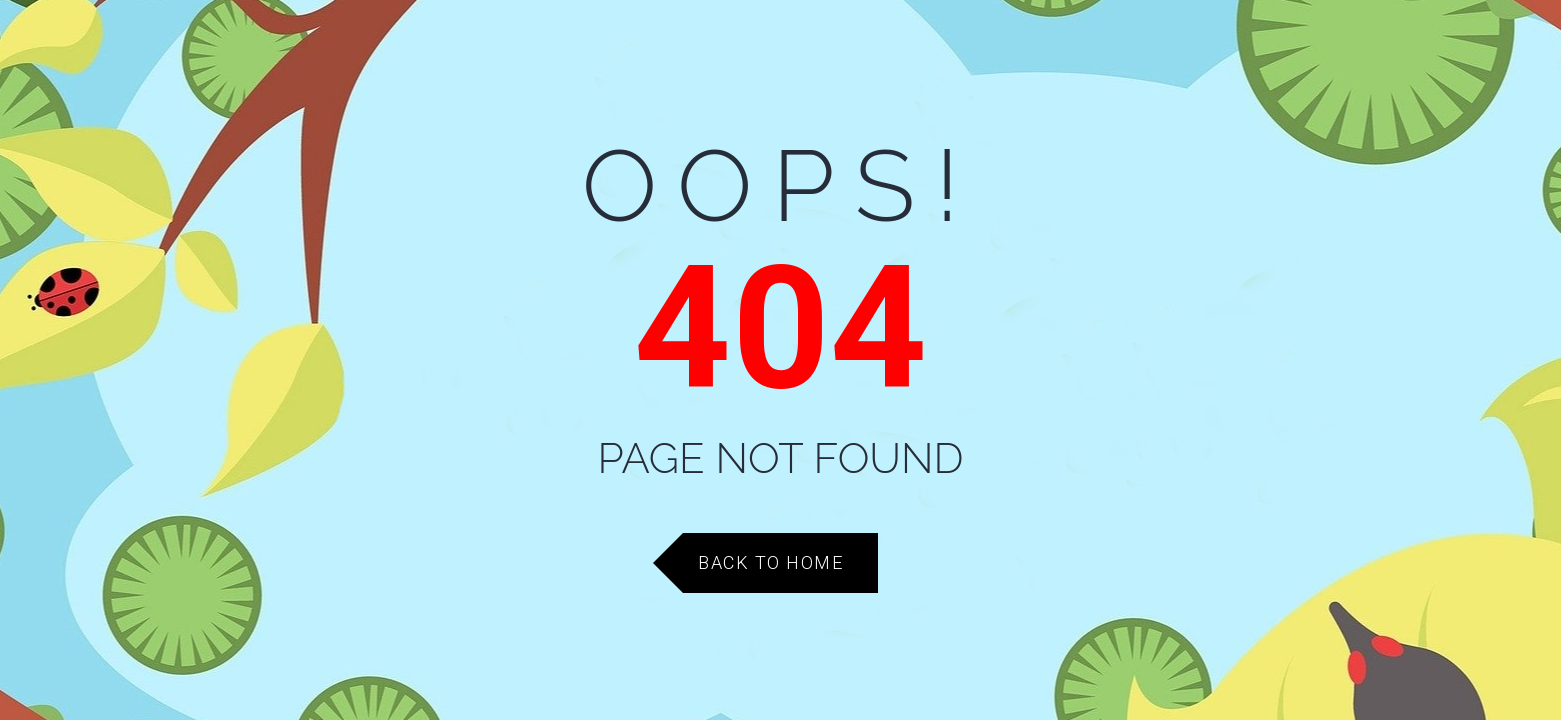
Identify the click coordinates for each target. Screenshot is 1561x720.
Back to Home (770, 562)
